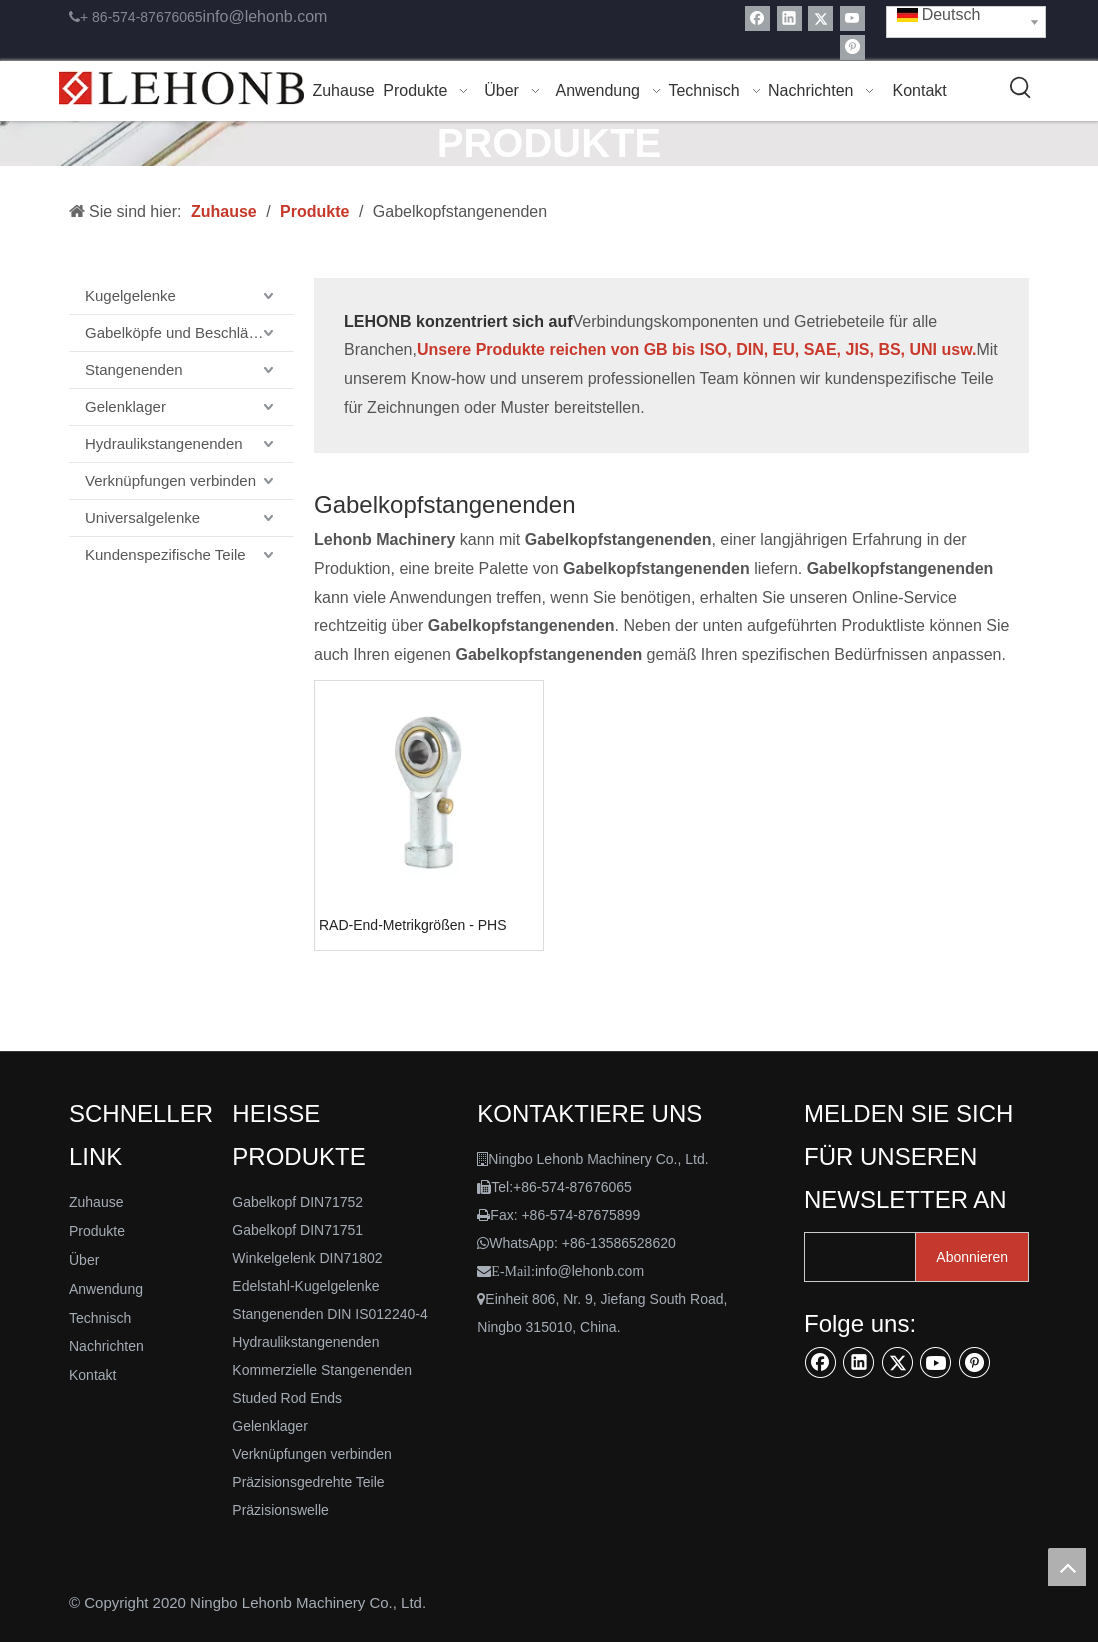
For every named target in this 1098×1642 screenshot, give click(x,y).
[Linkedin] (789, 18)
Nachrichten (106, 1346)
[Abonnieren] (972, 1257)
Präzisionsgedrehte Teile (308, 1482)
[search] (875, 1257)
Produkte (97, 1231)
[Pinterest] (852, 47)
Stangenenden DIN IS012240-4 (329, 1314)
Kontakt (92, 1375)
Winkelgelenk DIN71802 (307, 1258)
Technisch (100, 1318)
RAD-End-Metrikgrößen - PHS (413, 925)
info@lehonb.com (265, 16)
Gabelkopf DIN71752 (297, 1202)
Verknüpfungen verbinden (170, 480)
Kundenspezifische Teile (165, 554)
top (1067, 1567)
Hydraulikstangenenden (164, 443)
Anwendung (106, 1289)
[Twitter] (820, 18)
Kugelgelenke (130, 295)
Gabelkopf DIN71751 (297, 1230)
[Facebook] (757, 18)
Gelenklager (125, 406)
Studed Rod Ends (287, 1398)
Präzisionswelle (280, 1510)
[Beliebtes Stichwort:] (1021, 89)
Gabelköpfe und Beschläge (175, 332)
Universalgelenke (142, 517)
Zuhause (96, 1202)
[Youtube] (852, 18)
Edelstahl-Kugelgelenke (305, 1286)
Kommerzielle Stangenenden (322, 1370)
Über (84, 1260)
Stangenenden (134, 369)
